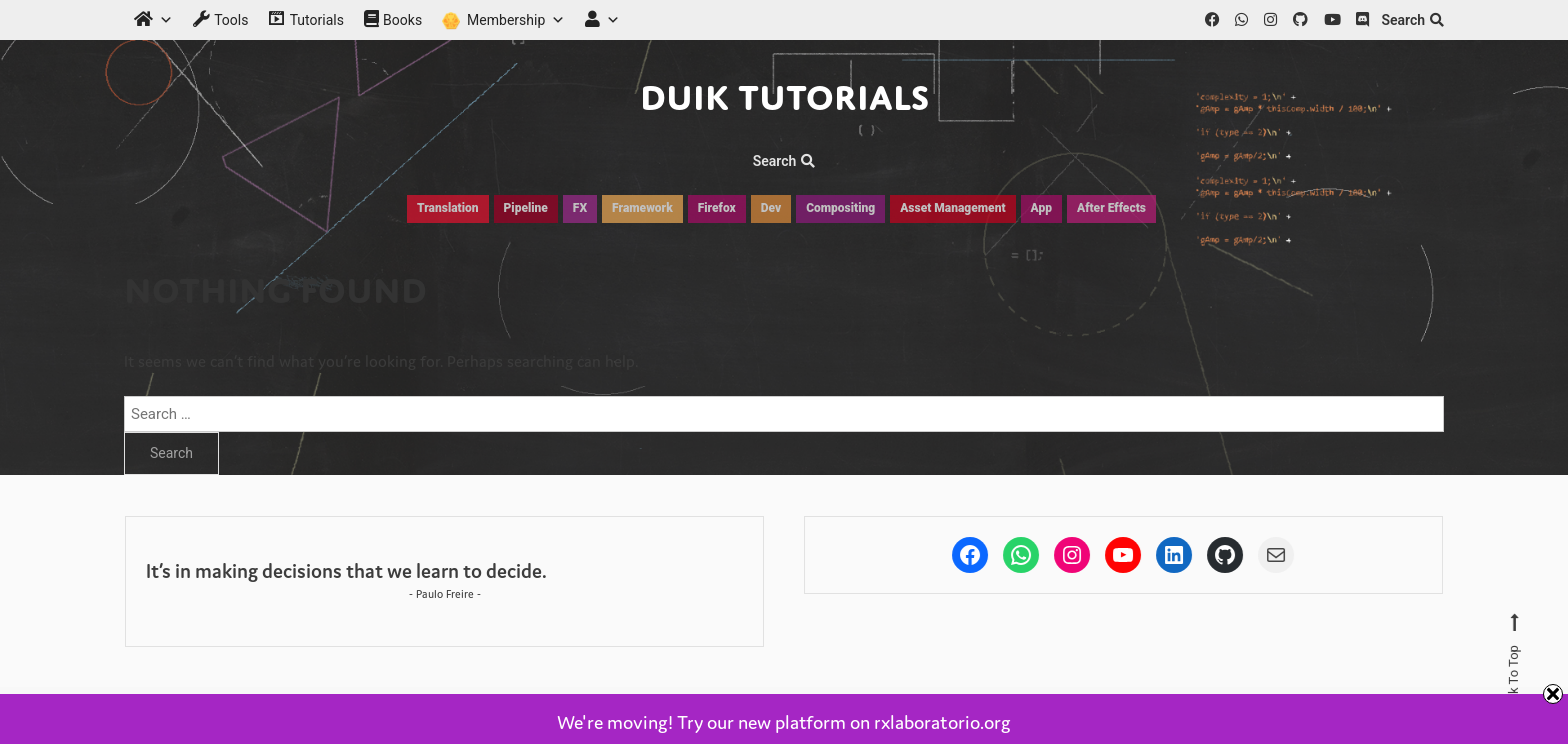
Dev (771, 208)
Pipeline (526, 208)
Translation (447, 208)
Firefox (717, 208)
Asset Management (952, 208)
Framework (642, 208)
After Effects (1111, 208)
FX (580, 208)
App (1041, 208)
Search (1412, 20)
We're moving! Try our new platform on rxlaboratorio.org (784, 722)
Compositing (840, 208)
